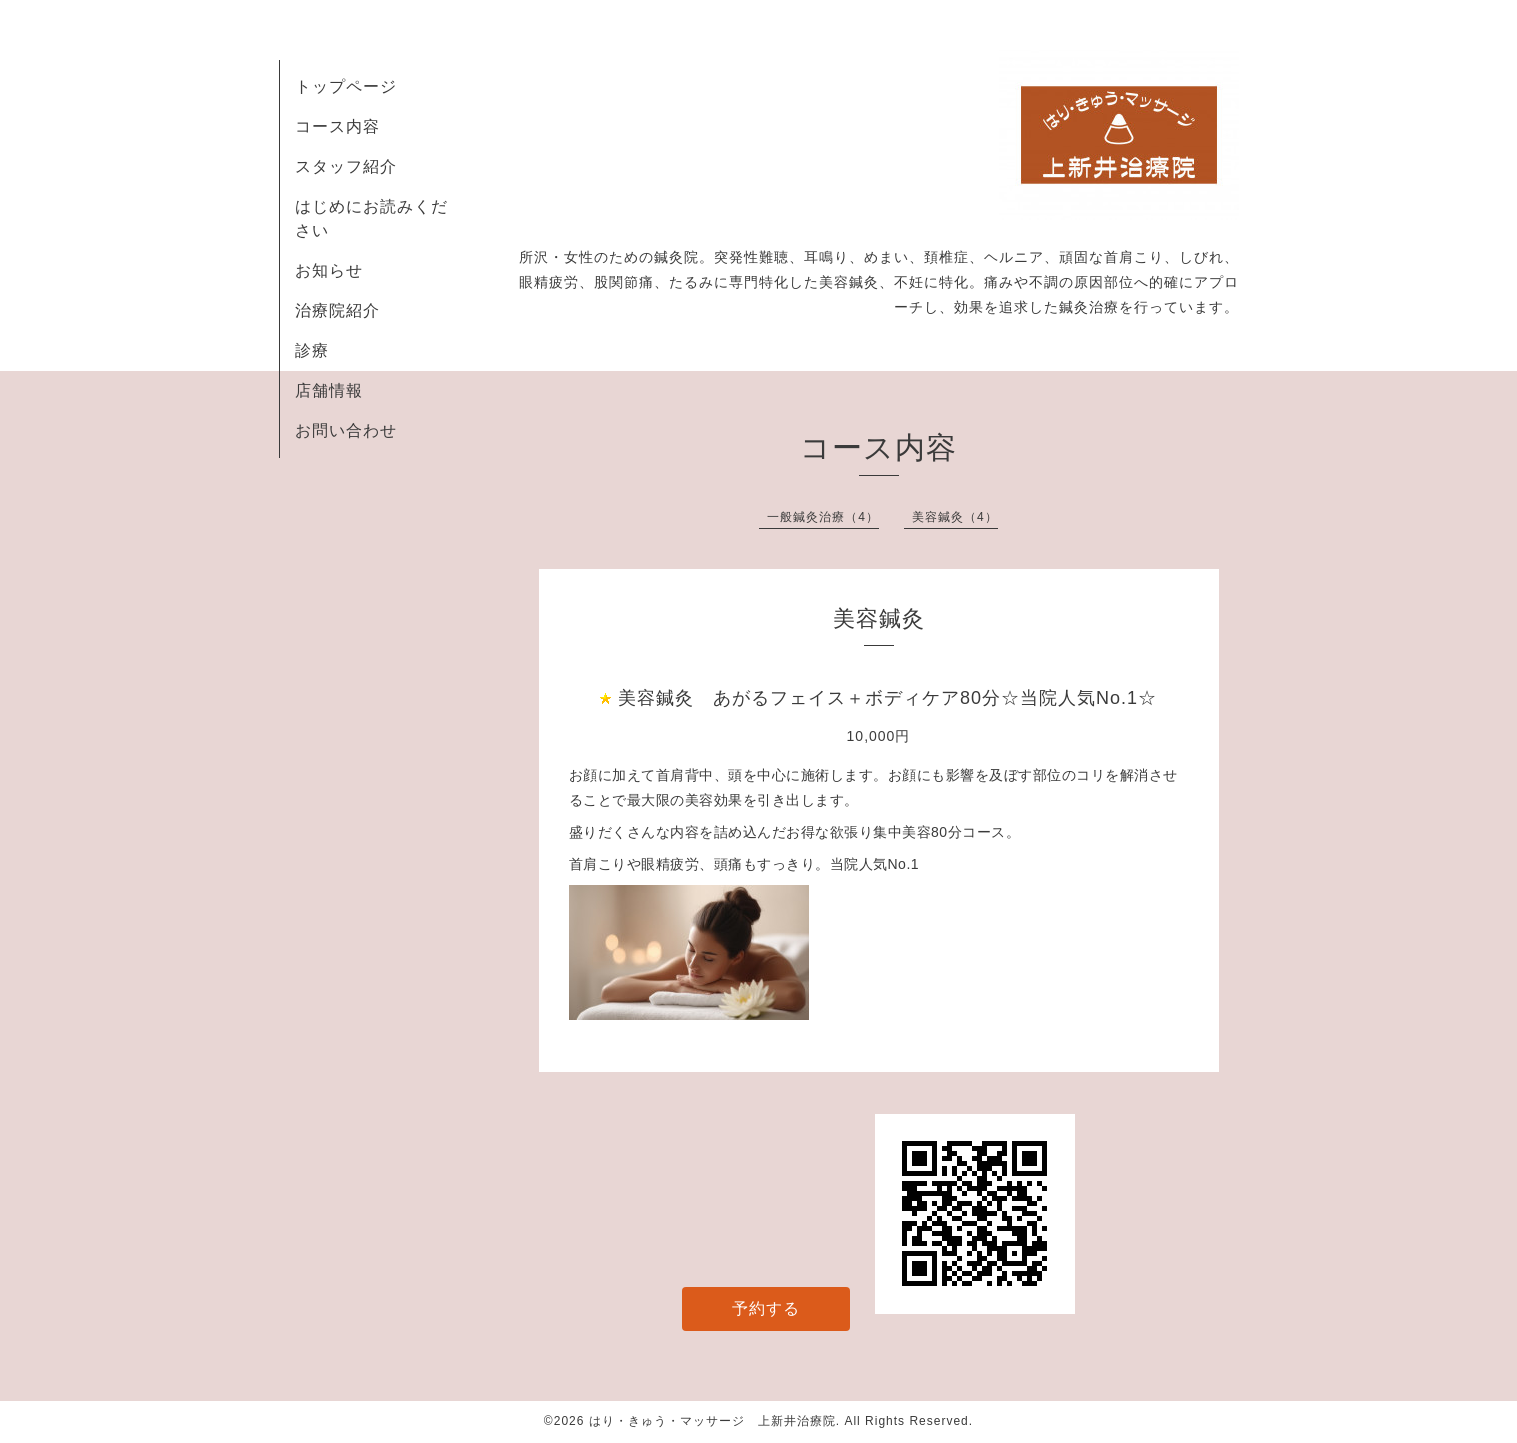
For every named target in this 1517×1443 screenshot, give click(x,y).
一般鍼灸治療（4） (823, 517)
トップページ (346, 86)
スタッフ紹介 (346, 166)
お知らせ (329, 270)
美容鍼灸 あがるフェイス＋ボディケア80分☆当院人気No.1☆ (887, 698)
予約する (766, 1308)
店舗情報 (329, 390)
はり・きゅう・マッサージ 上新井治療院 (712, 1421)
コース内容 (337, 126)
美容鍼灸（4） (955, 517)
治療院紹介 (337, 310)
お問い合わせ (346, 430)
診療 (312, 350)
